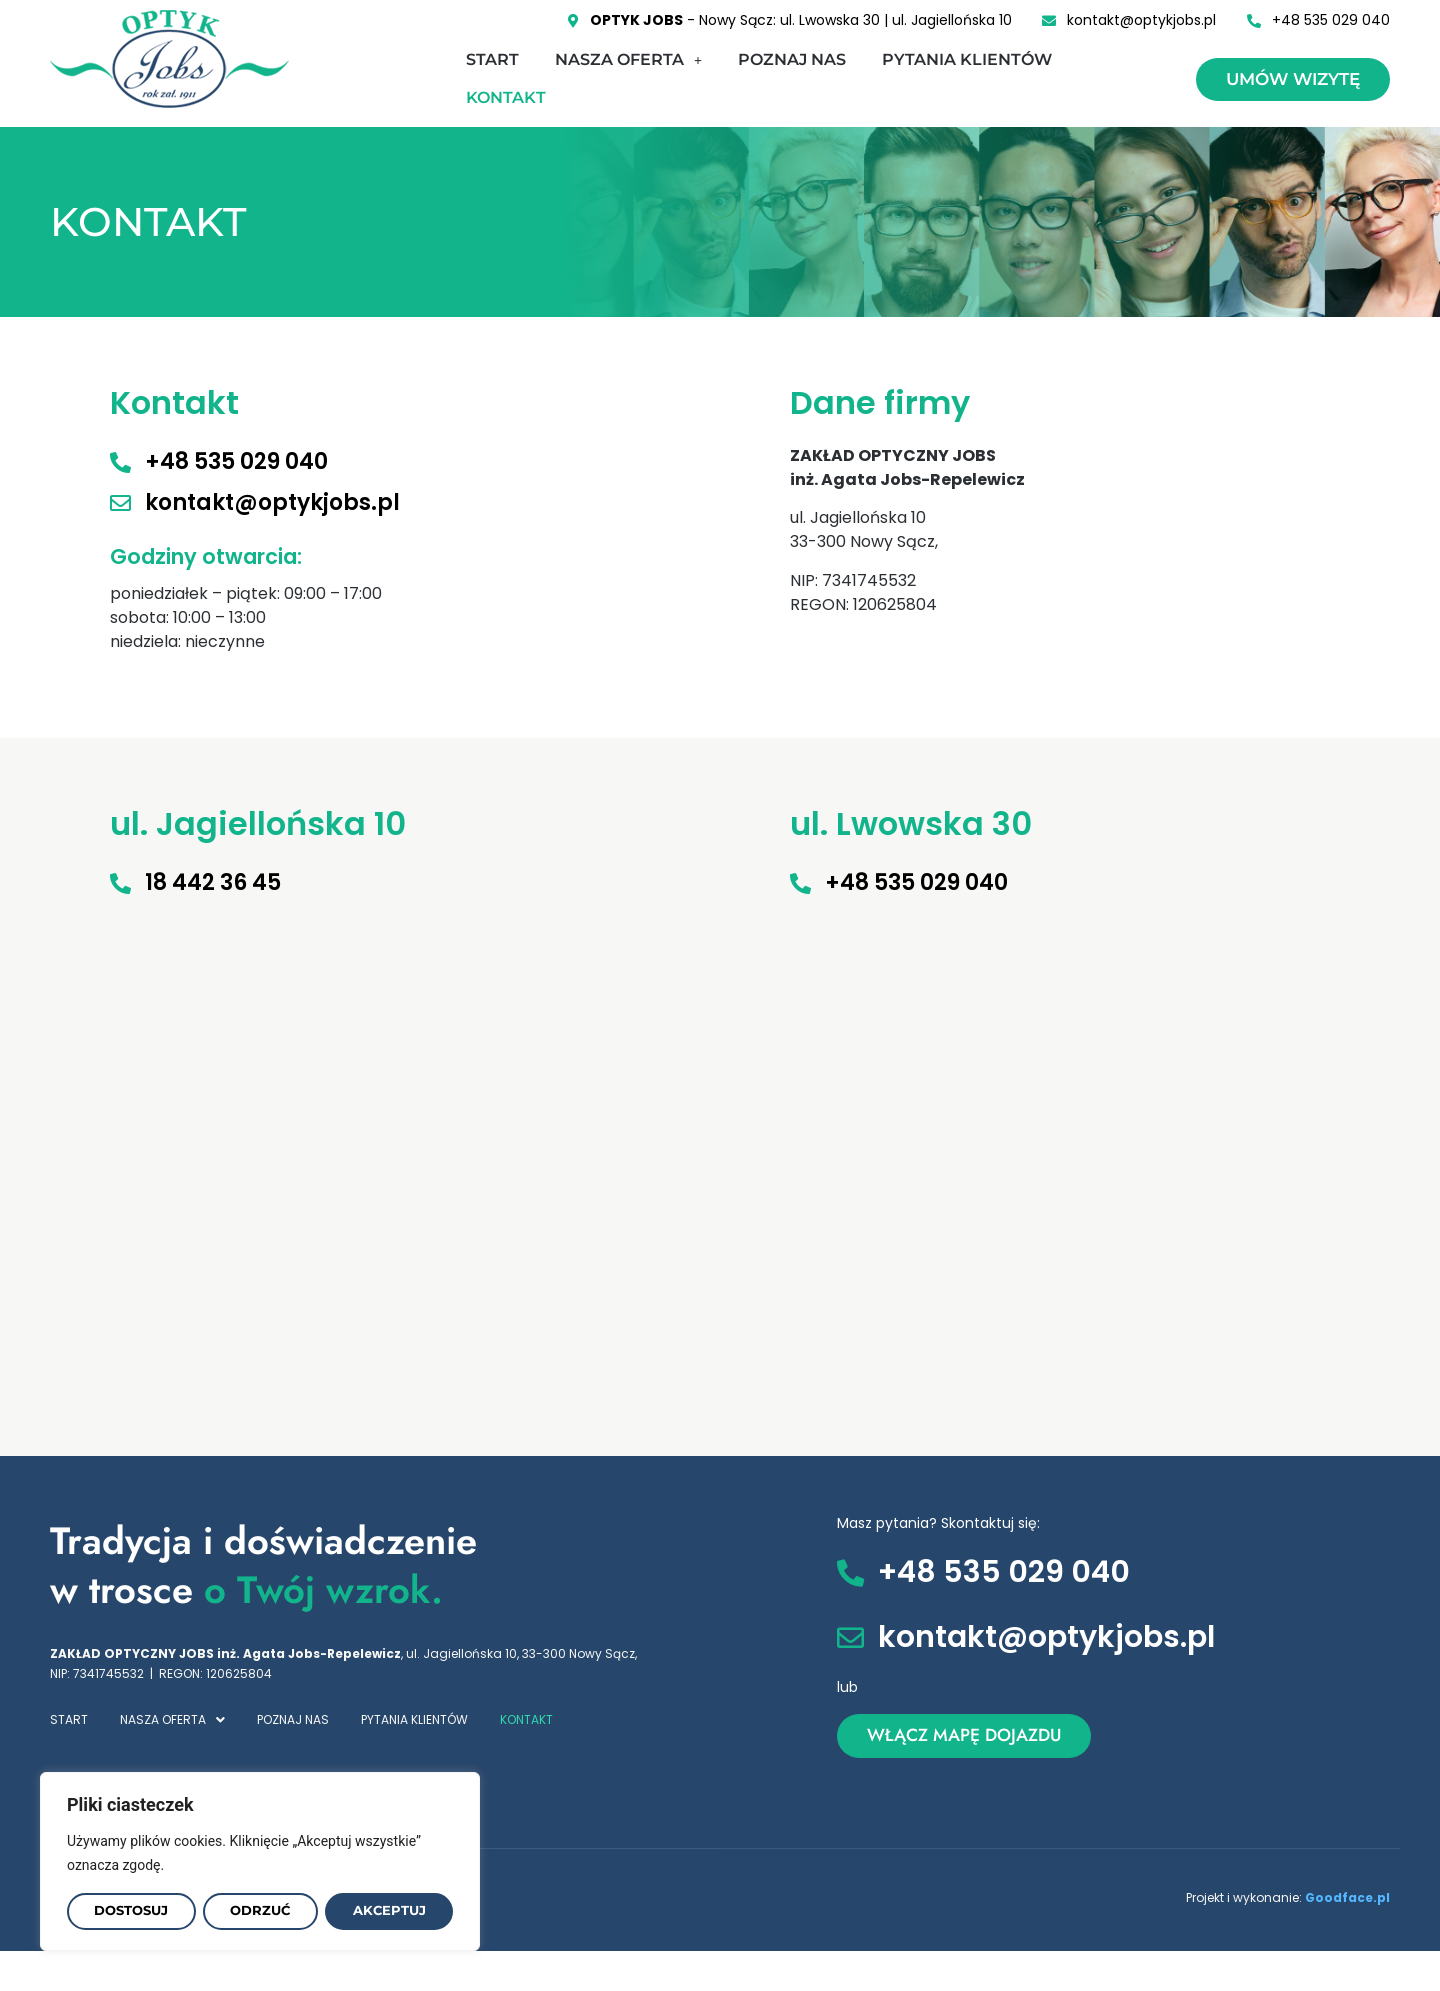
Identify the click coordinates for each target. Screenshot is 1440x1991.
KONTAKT (506, 97)
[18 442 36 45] (120, 883)
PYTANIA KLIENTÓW (967, 59)
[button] (628, 60)
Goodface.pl (1347, 1897)
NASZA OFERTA (628, 59)
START (492, 59)
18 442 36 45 (213, 882)
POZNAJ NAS (792, 59)
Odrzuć (262, 1911)
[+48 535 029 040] (120, 462)
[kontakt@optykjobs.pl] (120, 503)
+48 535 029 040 (236, 461)
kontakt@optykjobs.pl (272, 502)
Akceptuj (390, 1911)
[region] (260, 1861)
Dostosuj (132, 1911)
